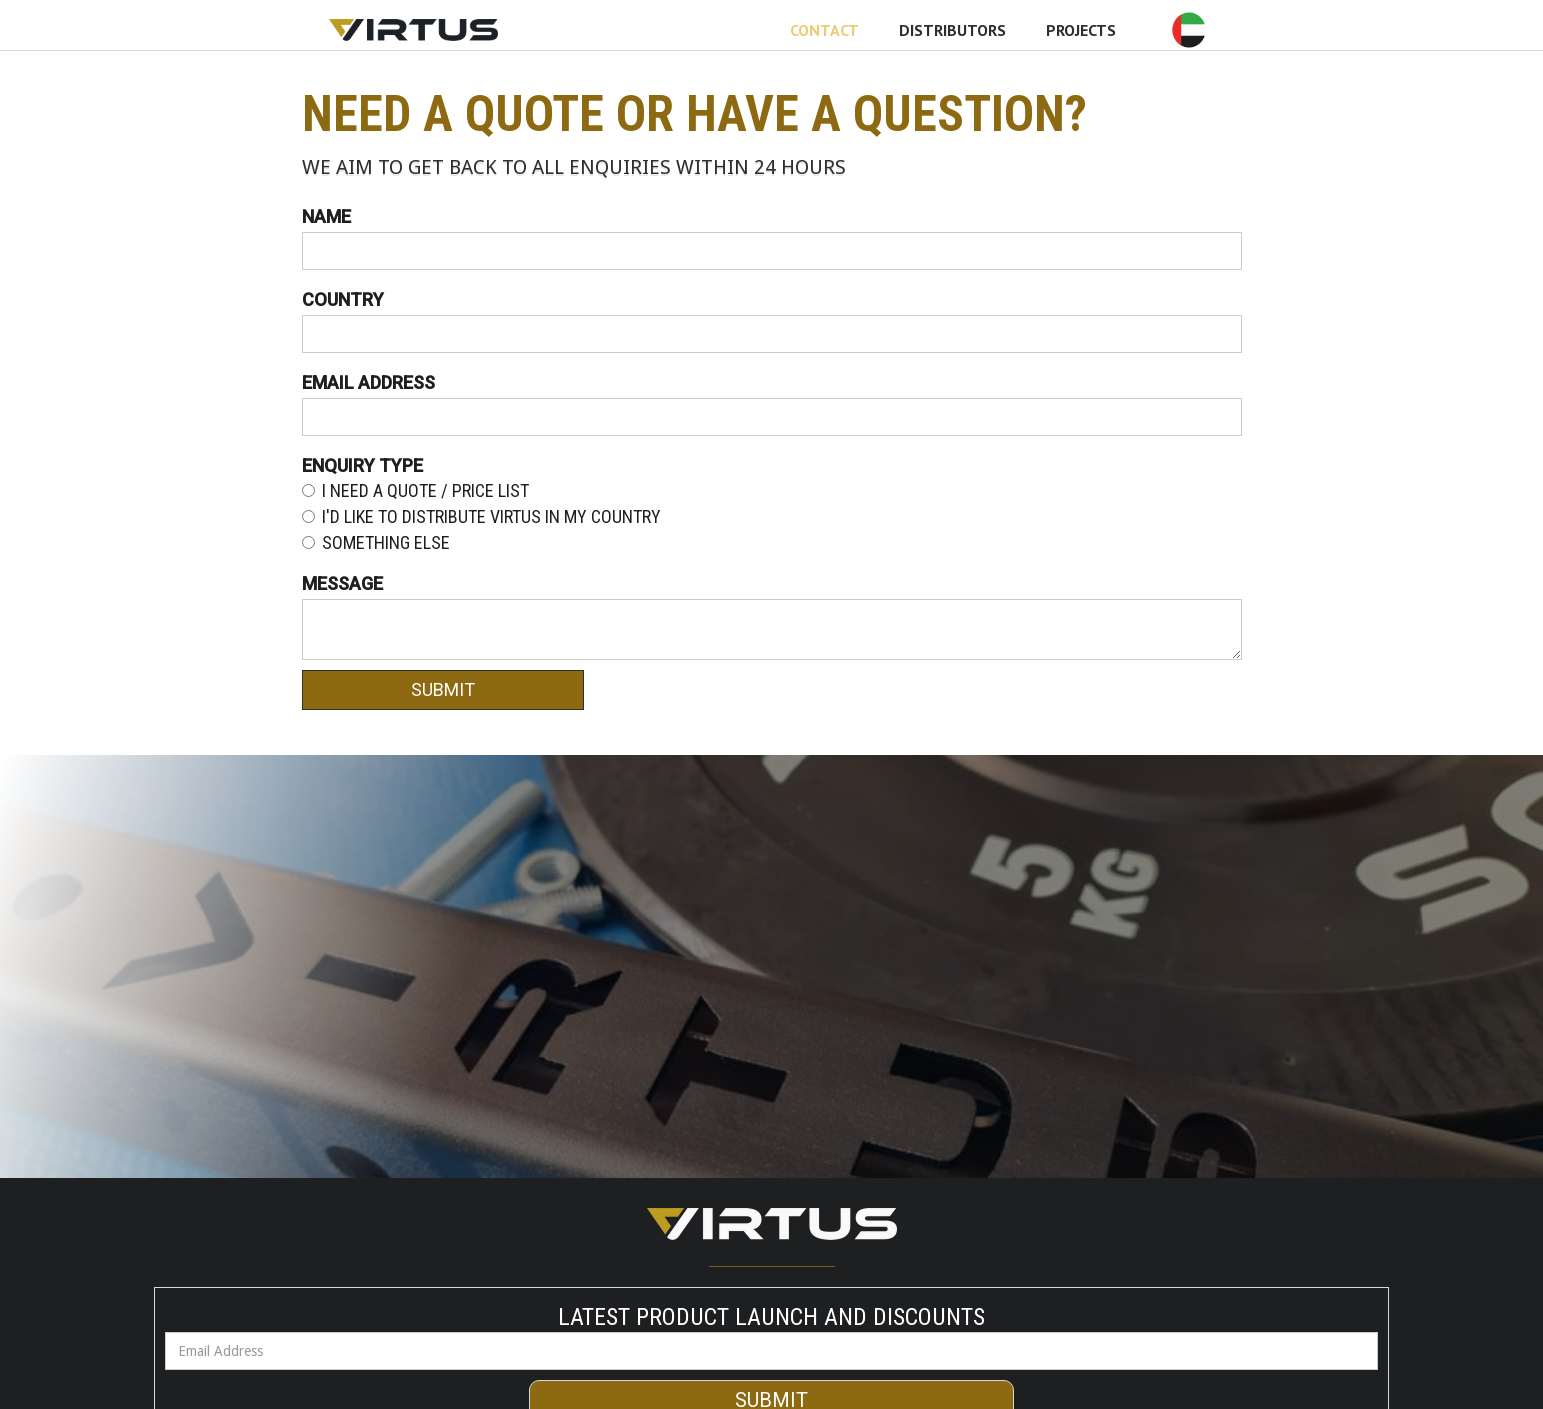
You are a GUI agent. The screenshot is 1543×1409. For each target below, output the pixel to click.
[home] (413, 30)
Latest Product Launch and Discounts (771, 1317)
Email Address (368, 383)
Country (343, 300)
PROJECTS (1081, 30)
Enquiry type (362, 466)
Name (326, 217)
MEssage (342, 584)
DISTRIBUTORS (952, 30)
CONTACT (824, 30)
